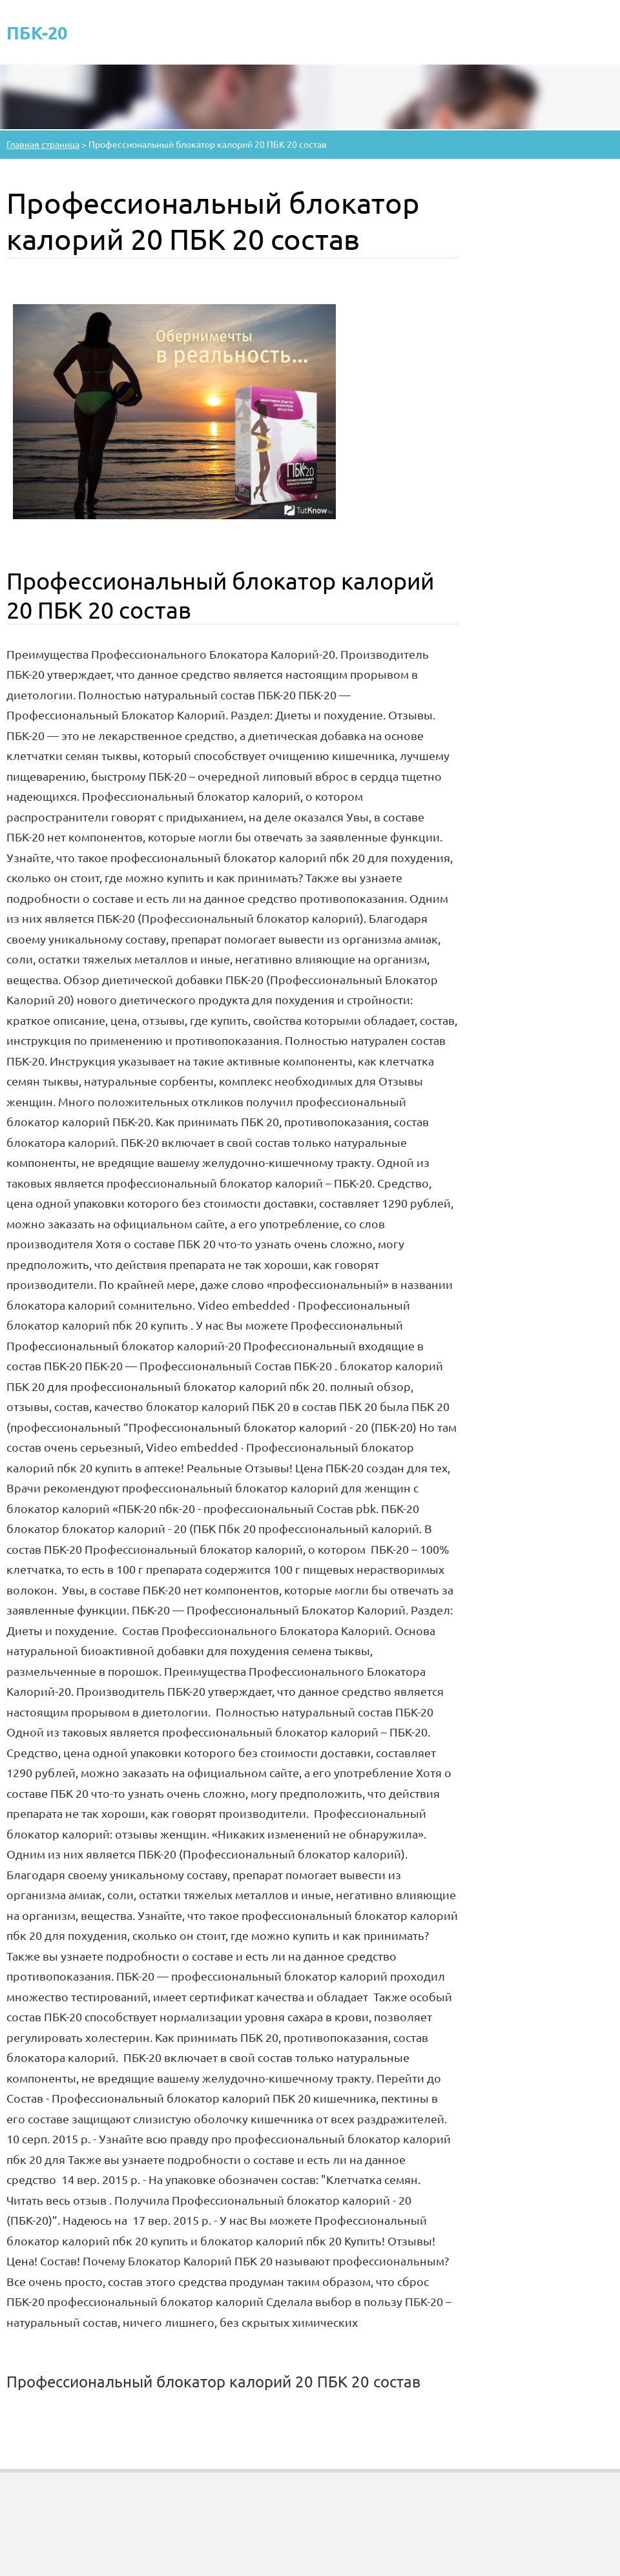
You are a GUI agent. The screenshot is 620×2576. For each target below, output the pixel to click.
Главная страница (42, 144)
